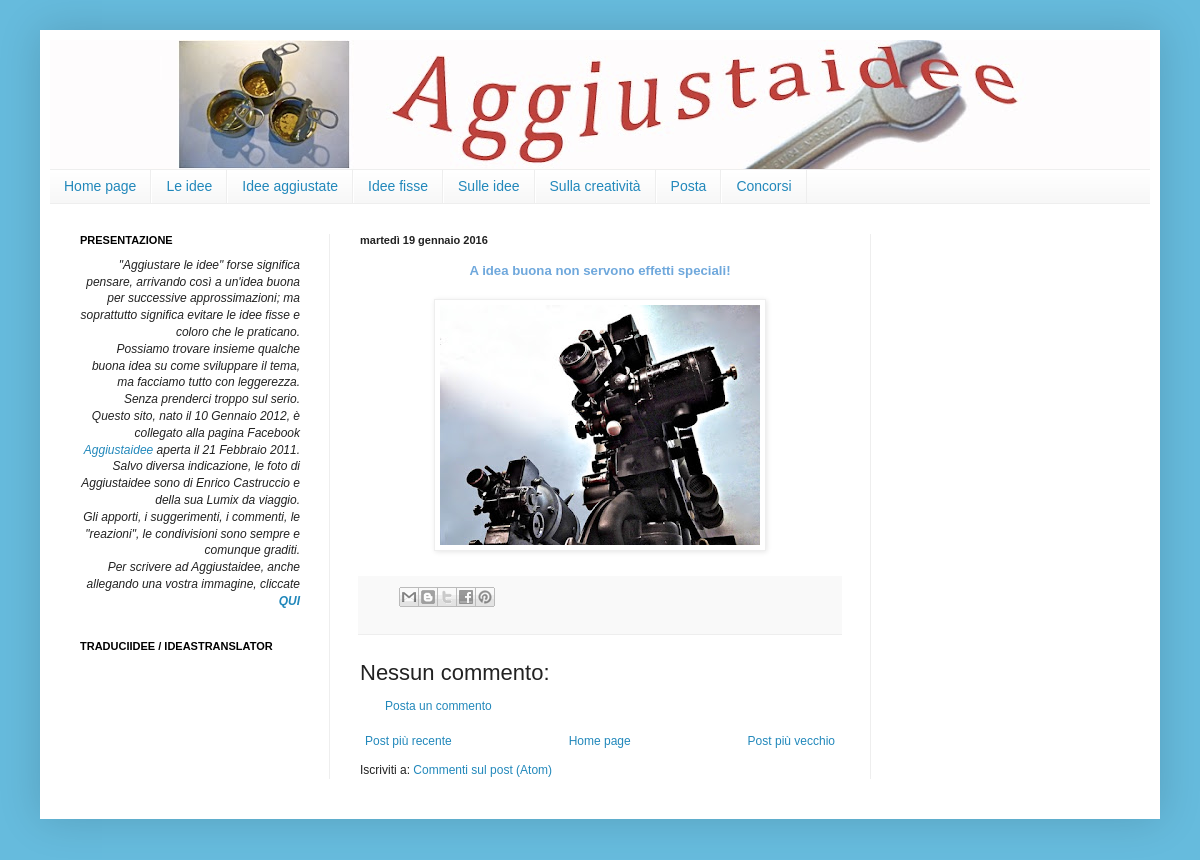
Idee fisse (398, 186)
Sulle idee (489, 186)
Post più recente (408, 741)
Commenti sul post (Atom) (482, 770)
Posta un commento (438, 706)
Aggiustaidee (118, 450)
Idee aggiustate (290, 186)
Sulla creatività (595, 186)
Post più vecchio (791, 741)
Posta (689, 186)
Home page (100, 186)
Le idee (189, 186)
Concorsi (763, 186)
